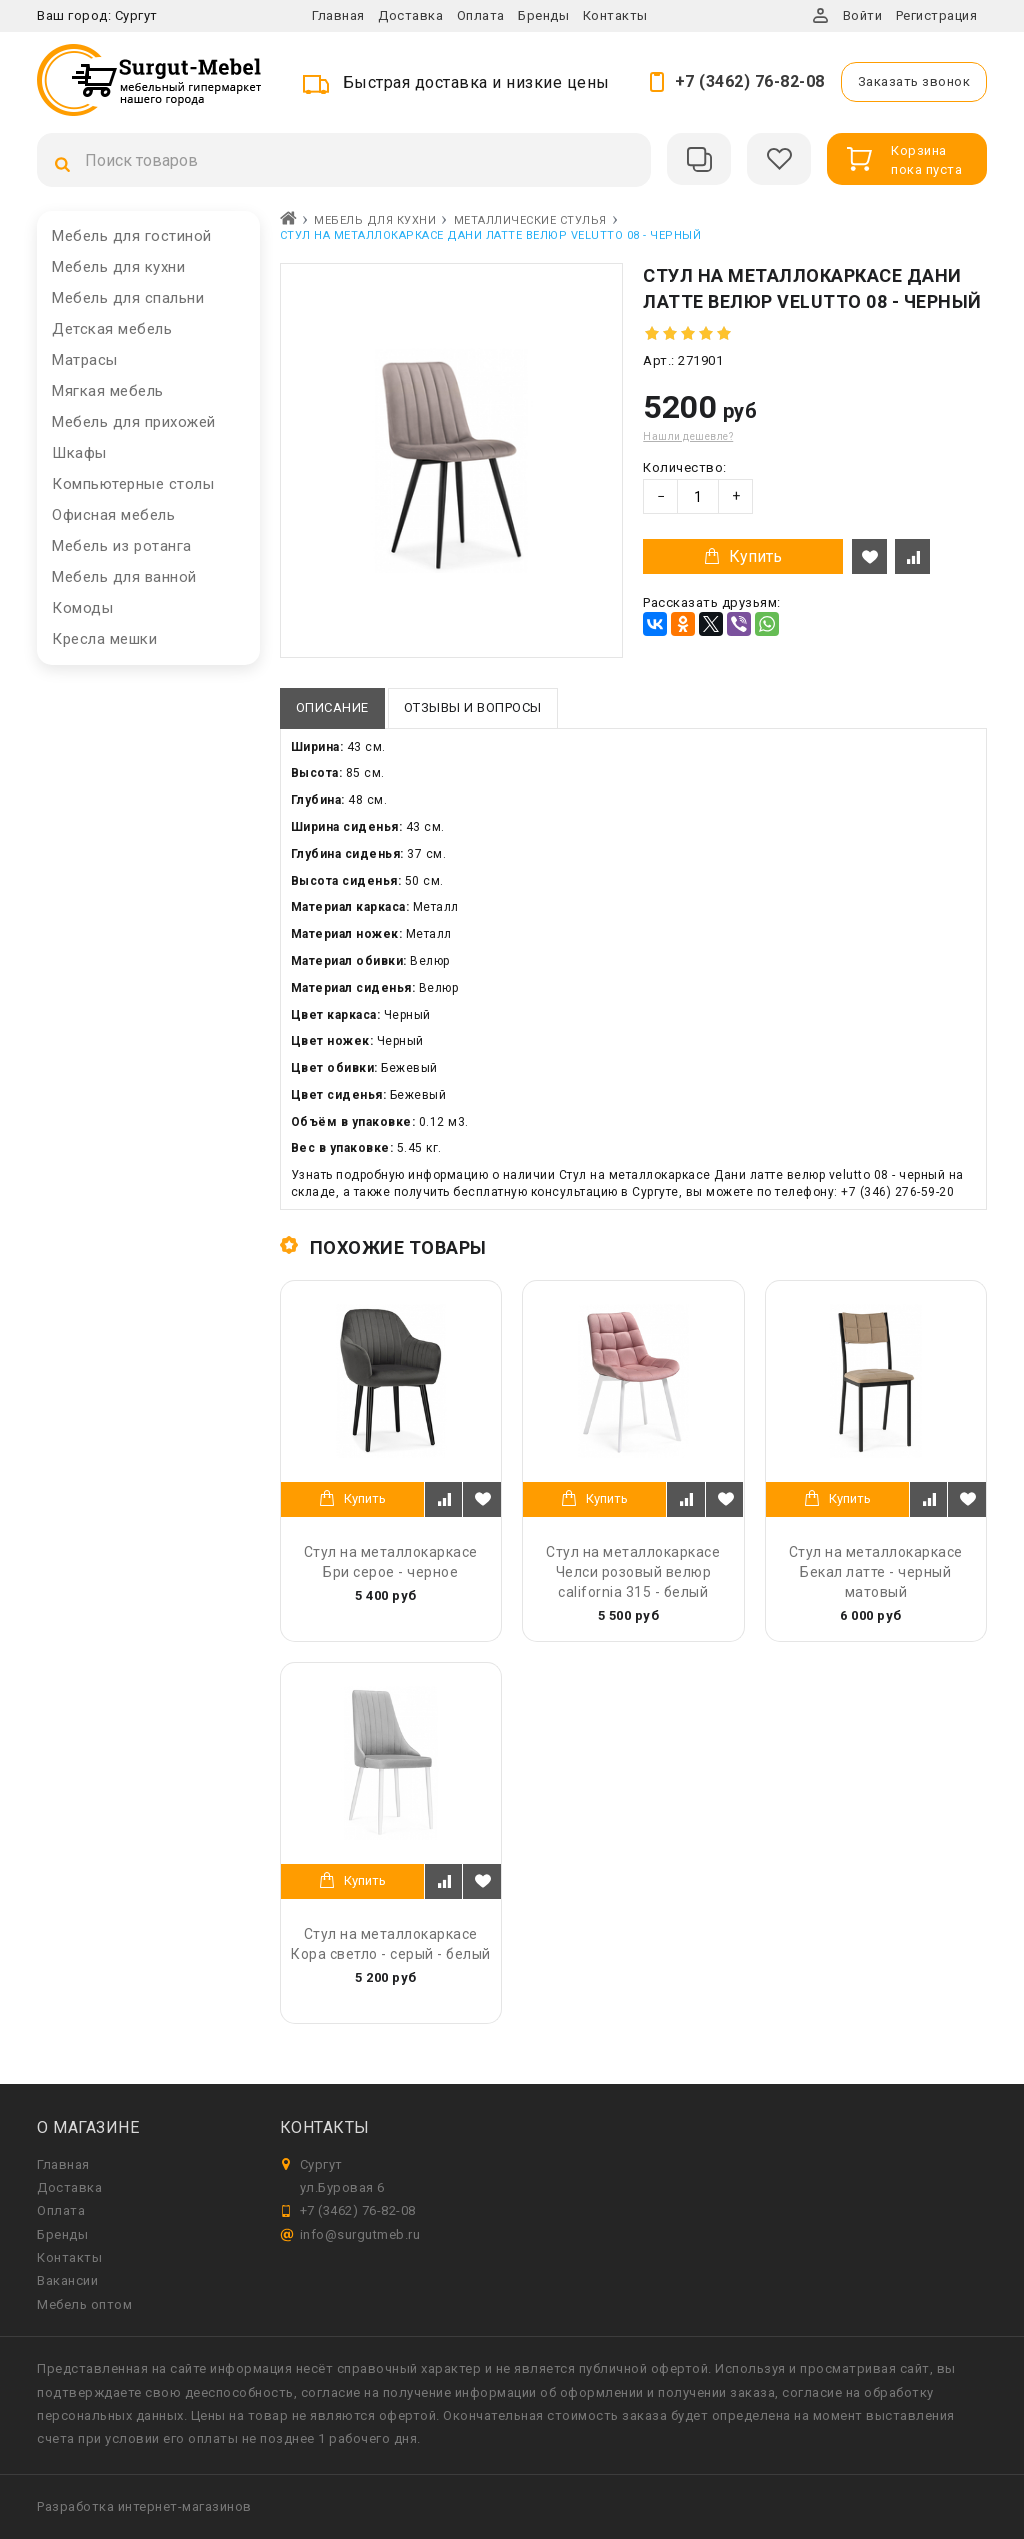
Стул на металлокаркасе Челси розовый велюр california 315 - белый (633, 1572)
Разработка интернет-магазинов (144, 2506)
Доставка (410, 15)
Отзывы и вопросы (473, 707)
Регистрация (937, 15)
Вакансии (67, 2280)
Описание (332, 707)
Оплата (481, 15)
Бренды (543, 15)
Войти (863, 15)
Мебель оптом (84, 2304)
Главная (338, 15)
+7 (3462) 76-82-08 (750, 81)
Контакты (615, 15)
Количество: (685, 467)
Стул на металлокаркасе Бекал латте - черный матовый (876, 1572)
